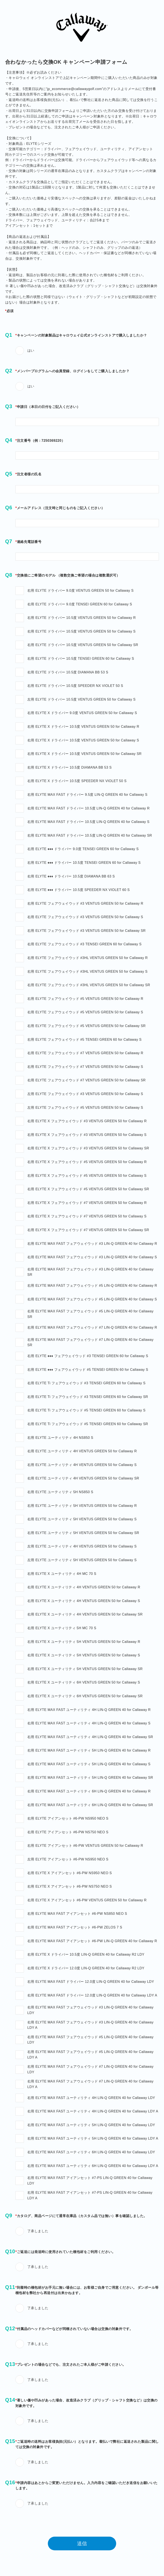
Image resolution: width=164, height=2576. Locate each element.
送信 (82, 2543)
